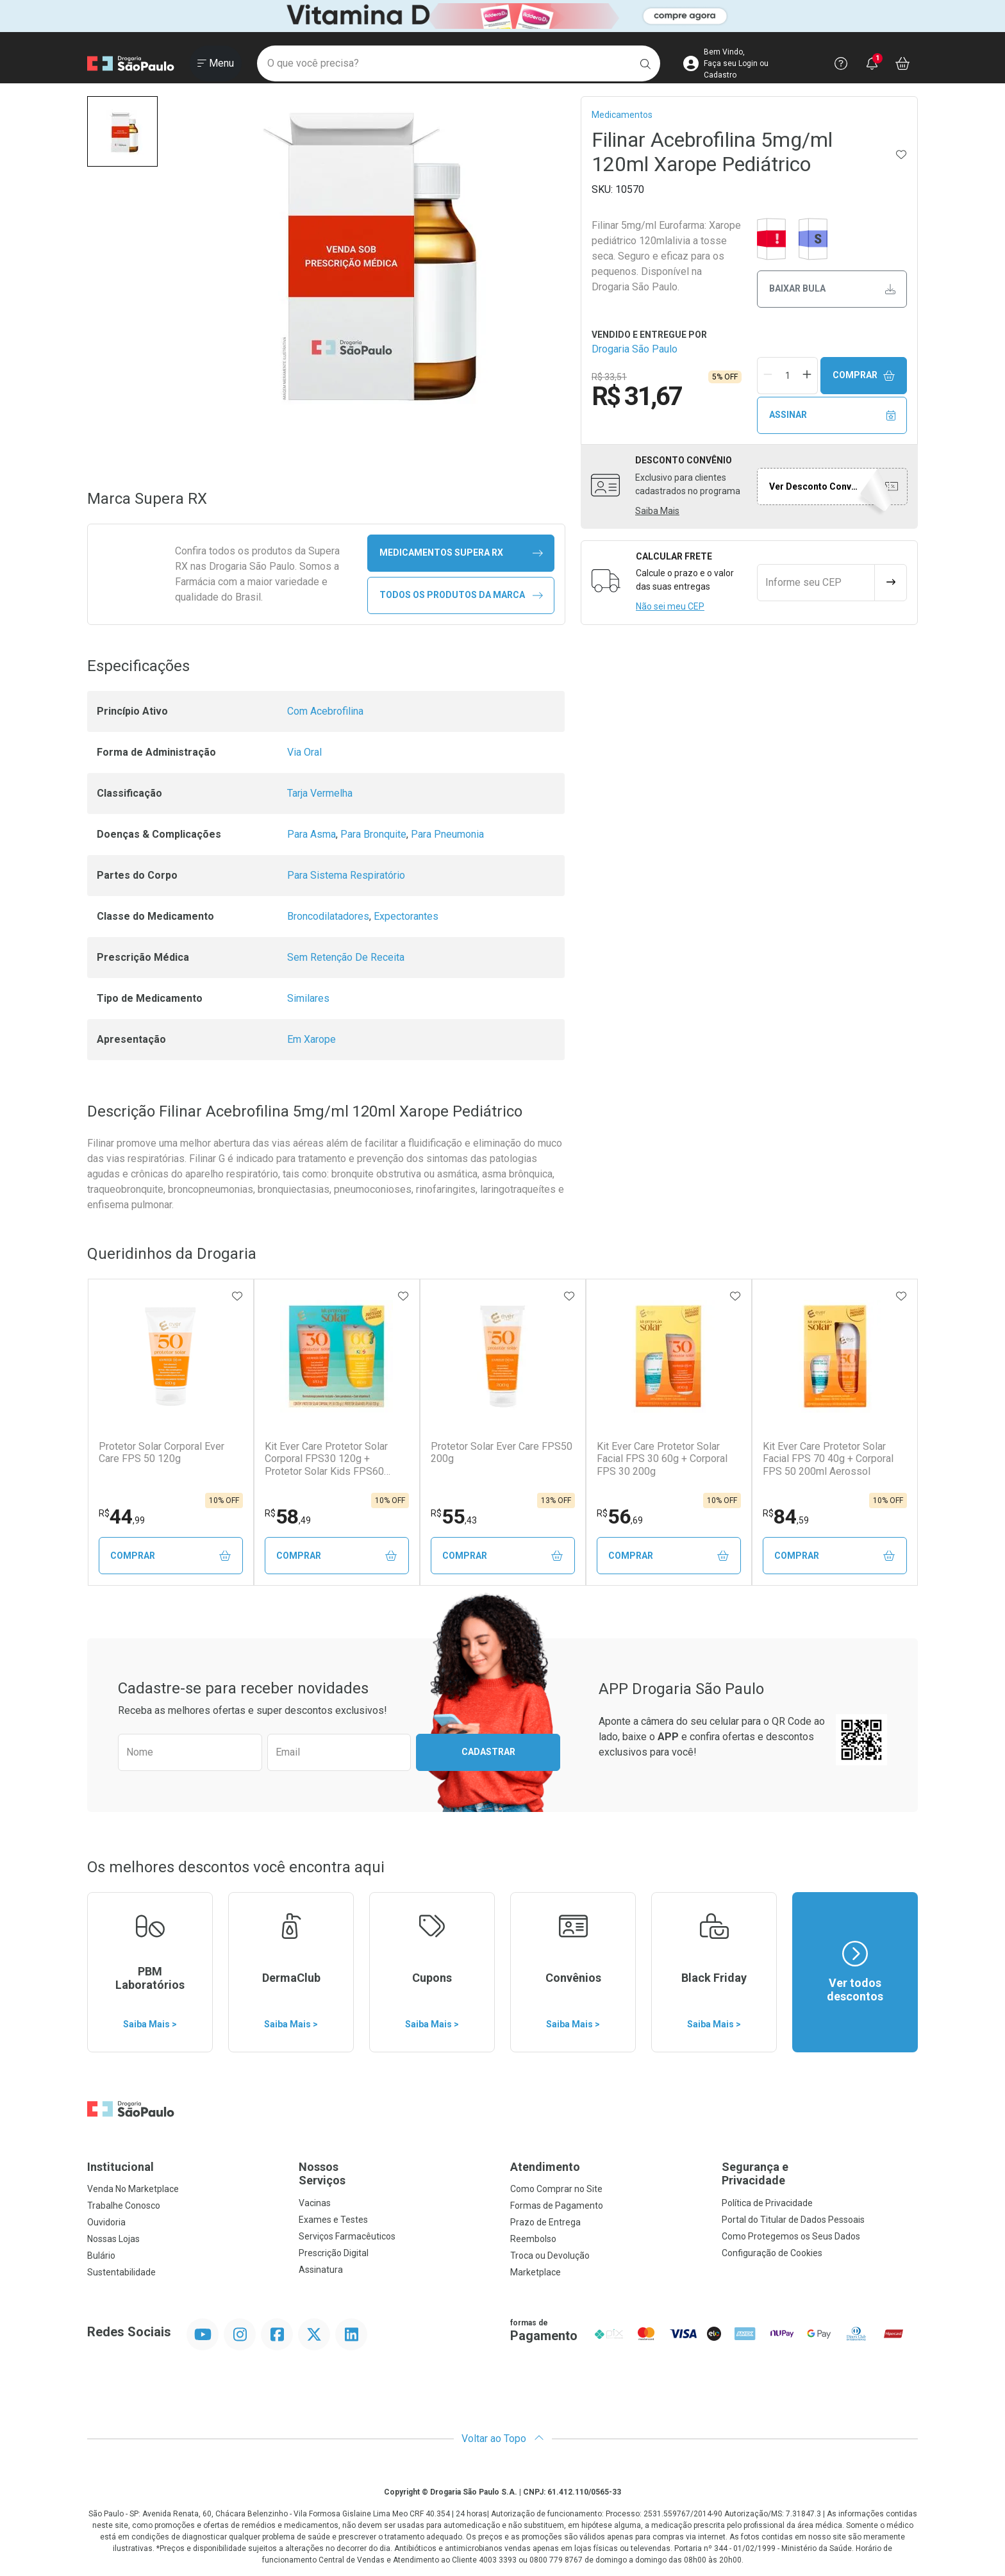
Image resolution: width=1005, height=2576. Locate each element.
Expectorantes (406, 916)
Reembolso (533, 2239)
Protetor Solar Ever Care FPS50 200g (501, 1452)
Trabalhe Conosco (123, 2205)
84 (786, 1516)
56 (620, 1516)
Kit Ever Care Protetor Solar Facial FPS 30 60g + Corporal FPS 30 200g (662, 1458)
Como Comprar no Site (556, 2189)
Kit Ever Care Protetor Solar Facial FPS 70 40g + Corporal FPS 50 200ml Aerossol (828, 1458)
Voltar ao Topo (502, 2438)
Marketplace (535, 2272)
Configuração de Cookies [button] (772, 2253)
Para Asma (311, 834)
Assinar (832, 415)
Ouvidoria (106, 2222)
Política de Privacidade (767, 2203)
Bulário (101, 2255)
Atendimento (545, 2166)
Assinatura (321, 2269)
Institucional (120, 2166)
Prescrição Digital (334, 2253)
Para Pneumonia (447, 834)
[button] (122, 131)
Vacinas (315, 2203)
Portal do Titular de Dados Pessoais (793, 2220)
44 (122, 1516)
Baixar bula (832, 288)
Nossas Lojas (113, 2239)
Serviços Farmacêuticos (347, 2236)
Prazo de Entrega (545, 2222)
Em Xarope (311, 1039)
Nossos (397, 2174)
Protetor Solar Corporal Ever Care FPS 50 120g (161, 1452)
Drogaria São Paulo (634, 349)
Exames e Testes (333, 2220)
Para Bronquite (373, 834)
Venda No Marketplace (133, 2189)
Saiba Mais (657, 511)
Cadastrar (488, 1752)
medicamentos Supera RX (461, 552)
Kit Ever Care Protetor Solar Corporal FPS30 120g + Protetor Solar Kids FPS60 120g (326, 1458)
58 (288, 1516)
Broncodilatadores (328, 916)
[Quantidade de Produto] (787, 375)
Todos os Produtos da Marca (461, 595)
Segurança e (820, 2174)
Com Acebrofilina (325, 711)
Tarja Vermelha (320, 793)
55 (454, 1516)
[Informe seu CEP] (816, 582)
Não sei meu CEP (670, 606)
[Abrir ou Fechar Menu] (216, 63)
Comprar (864, 375)
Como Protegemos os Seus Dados (791, 2236)
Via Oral (304, 752)
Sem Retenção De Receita (345, 957)
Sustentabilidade (121, 2272)
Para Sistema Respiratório (346, 875)
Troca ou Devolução (550, 2255)
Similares (308, 998)
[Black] (502, 16)
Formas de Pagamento (556, 2205)
